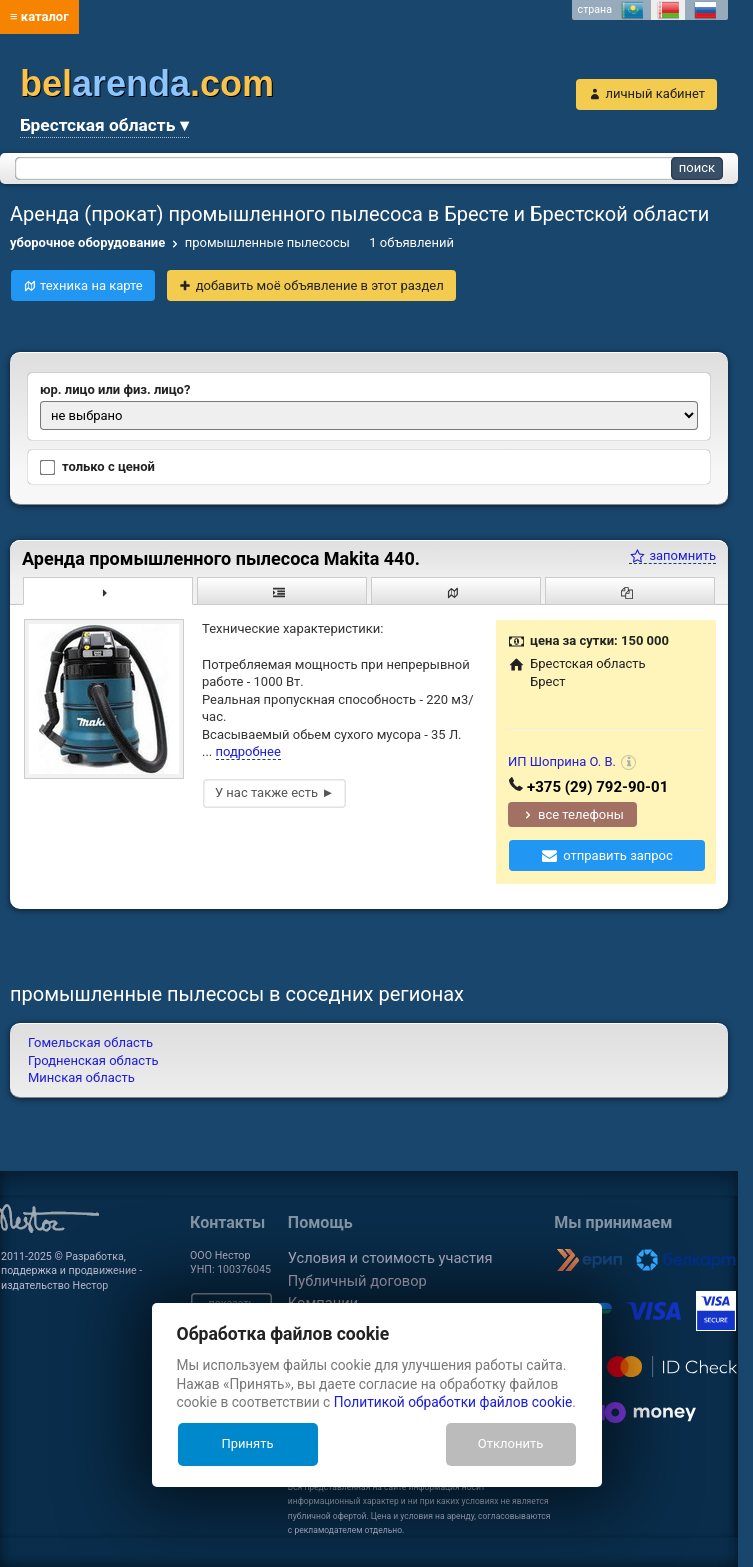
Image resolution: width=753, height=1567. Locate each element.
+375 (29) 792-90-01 (597, 787)
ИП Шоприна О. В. (562, 761)
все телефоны (581, 814)
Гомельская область (90, 1042)
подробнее (248, 751)
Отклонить (510, 1443)
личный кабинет (655, 93)
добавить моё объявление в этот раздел (320, 285)
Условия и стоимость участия (390, 1258)
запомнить (672, 555)
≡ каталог (39, 16)
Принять (247, 1443)
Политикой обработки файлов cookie (453, 1402)
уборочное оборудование (87, 242)
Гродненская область (93, 1060)
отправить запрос (618, 855)
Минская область (81, 1077)
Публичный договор (357, 1281)
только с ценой (97, 467)
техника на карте (91, 285)
